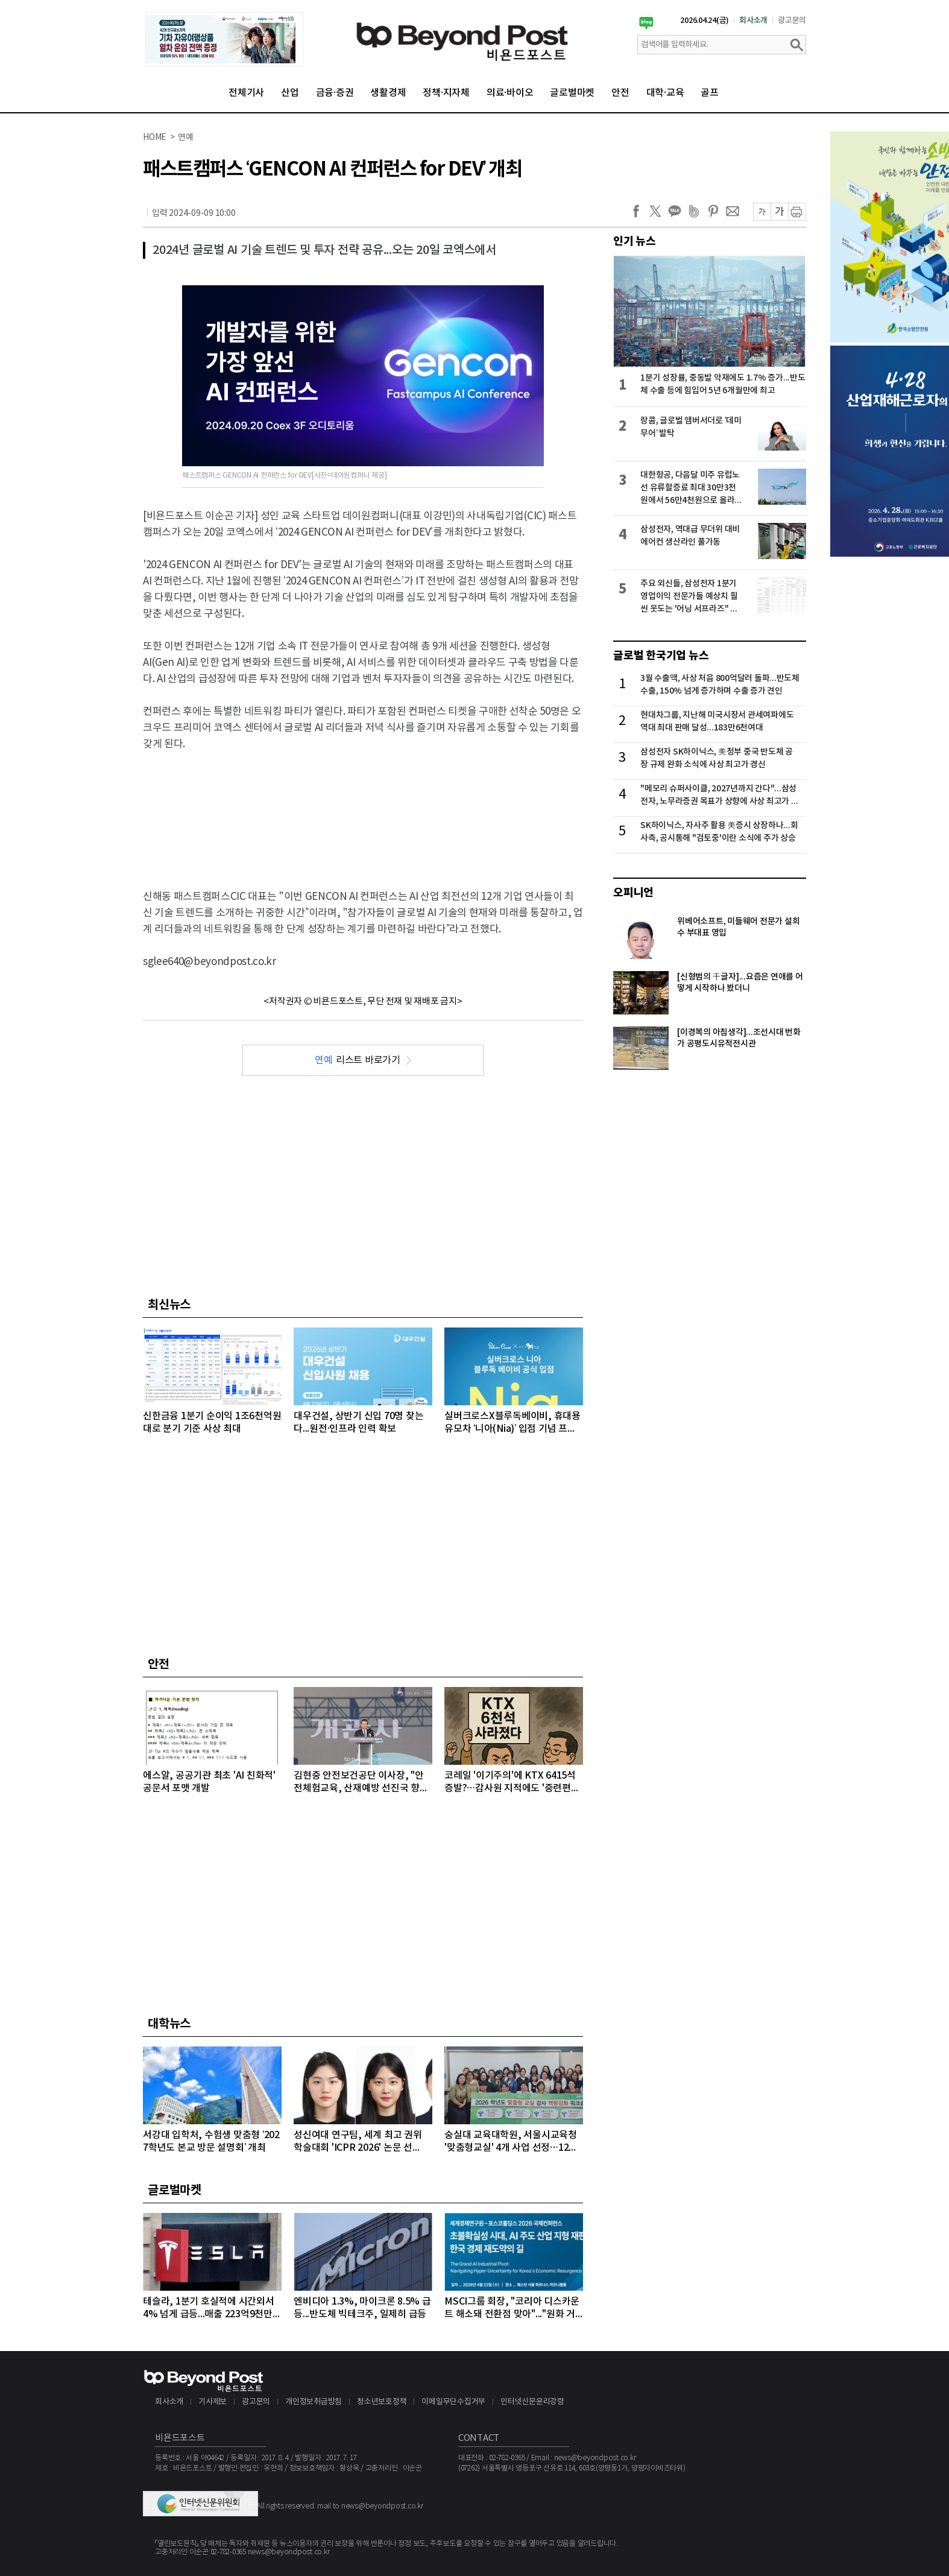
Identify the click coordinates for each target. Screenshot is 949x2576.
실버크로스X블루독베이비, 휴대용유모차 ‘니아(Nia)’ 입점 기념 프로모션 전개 (512, 1423)
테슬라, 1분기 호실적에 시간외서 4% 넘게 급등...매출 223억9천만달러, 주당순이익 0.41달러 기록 (212, 2308)
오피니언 (633, 892)
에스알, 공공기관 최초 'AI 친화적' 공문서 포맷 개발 (209, 1782)
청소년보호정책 (381, 2402)
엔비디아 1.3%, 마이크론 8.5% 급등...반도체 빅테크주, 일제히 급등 (362, 2308)
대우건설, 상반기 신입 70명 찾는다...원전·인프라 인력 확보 (358, 1422)
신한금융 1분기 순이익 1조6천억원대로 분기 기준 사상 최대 (212, 1422)
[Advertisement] (363, 810)
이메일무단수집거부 (453, 2402)
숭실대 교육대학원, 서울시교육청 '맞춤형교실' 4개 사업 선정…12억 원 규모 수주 (511, 2142)
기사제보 (212, 2402)
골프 (710, 92)
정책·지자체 (446, 92)
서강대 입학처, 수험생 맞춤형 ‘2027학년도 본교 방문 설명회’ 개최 (211, 2141)
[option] (224, 39)
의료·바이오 (510, 92)
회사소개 (753, 20)
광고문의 (792, 20)
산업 (290, 92)
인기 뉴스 (634, 241)
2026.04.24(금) (704, 20)
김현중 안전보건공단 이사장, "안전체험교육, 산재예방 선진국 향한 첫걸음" (361, 1782)
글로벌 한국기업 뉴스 (660, 655)
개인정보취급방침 (313, 2402)
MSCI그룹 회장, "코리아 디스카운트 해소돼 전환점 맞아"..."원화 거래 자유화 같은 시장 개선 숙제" (511, 2308)
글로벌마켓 (572, 92)
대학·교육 (665, 92)
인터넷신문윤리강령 (532, 2402)
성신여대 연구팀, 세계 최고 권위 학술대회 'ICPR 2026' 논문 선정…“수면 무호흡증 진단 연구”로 (358, 2142)
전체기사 (246, 92)
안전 (620, 92)
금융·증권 (335, 92)
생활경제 (388, 92)
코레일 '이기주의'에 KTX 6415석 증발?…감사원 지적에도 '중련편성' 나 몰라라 (513, 1782)
